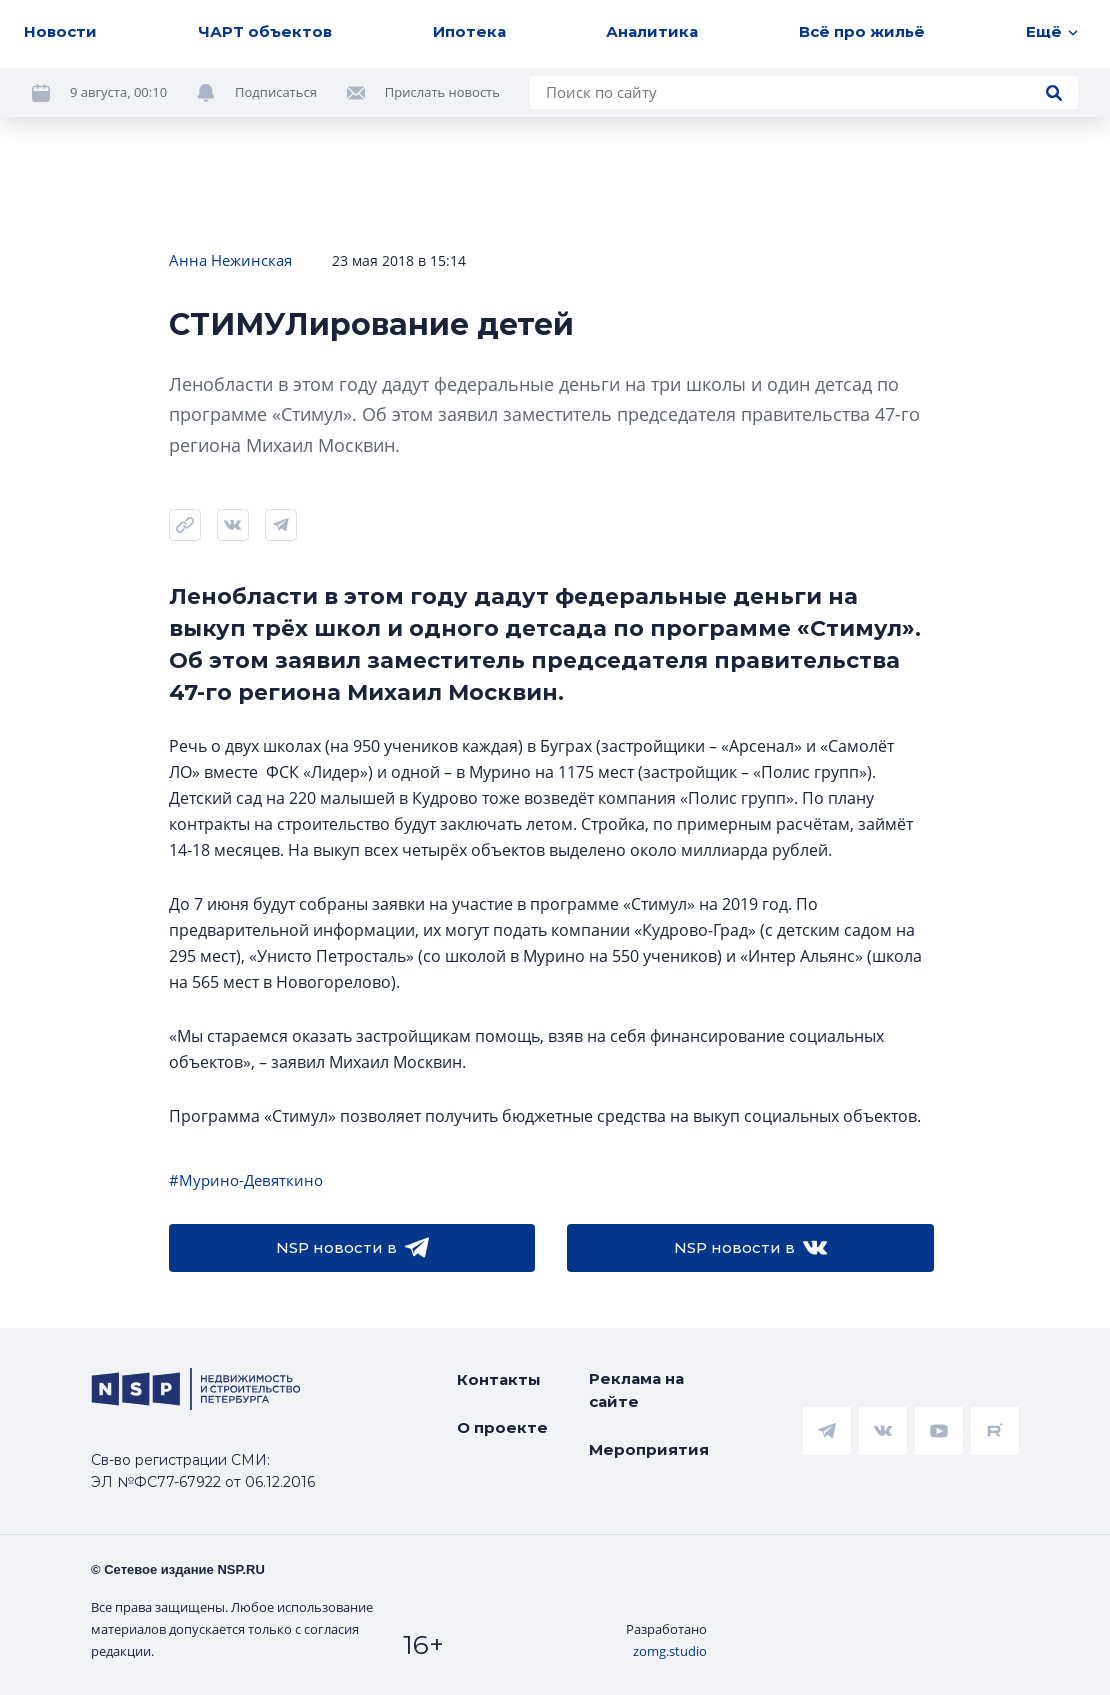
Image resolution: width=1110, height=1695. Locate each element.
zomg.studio (670, 1651)
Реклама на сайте (636, 1390)
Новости (60, 31)
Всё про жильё (862, 31)
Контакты (499, 1379)
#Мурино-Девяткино (246, 1180)
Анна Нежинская (230, 260)
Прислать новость (442, 92)
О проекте (502, 1427)
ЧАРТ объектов (265, 31)
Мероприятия (649, 1449)
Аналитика (652, 31)
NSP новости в (352, 1248)
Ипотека (469, 31)
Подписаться (276, 92)
